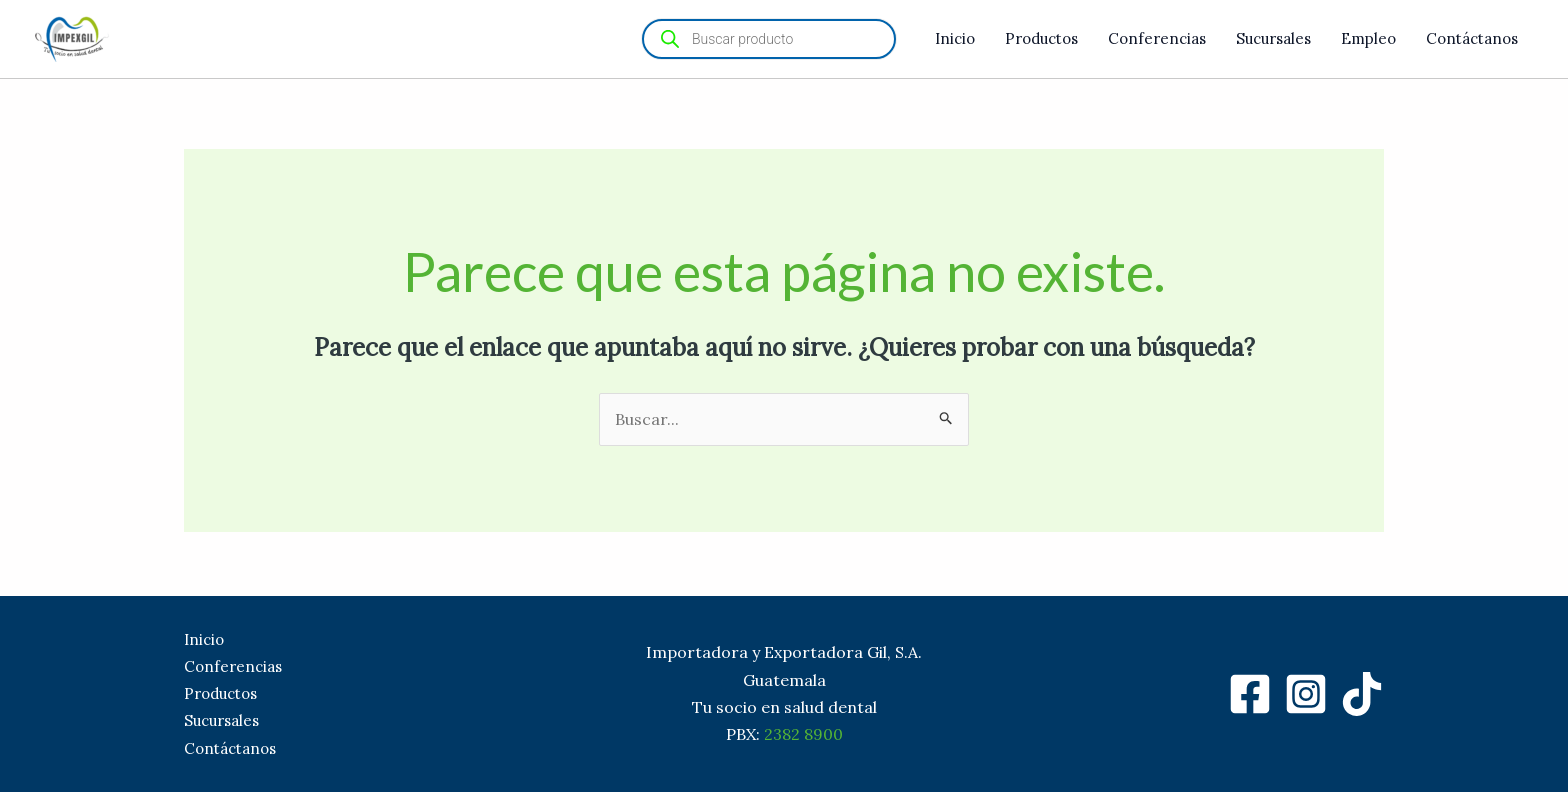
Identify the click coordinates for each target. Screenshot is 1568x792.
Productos (1041, 38)
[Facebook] (1250, 694)
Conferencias (1157, 38)
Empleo (1368, 38)
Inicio (955, 38)
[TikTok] (1362, 694)
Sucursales (1273, 38)
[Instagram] (1306, 694)
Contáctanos (1472, 38)
